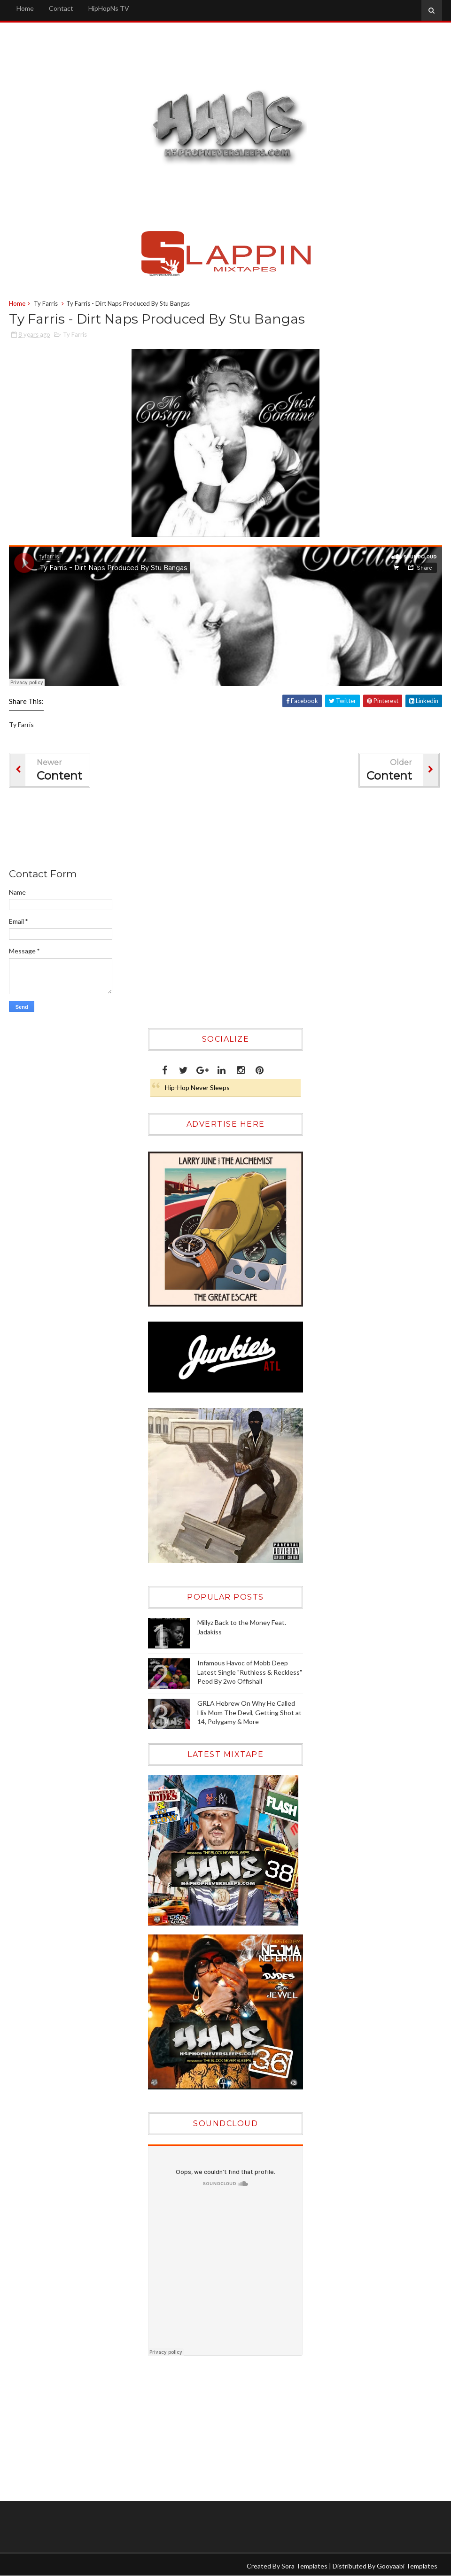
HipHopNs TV (108, 8)
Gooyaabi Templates (407, 2566)
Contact (61, 8)
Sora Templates (304, 2566)
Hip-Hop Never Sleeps (197, 1087)
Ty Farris (46, 303)
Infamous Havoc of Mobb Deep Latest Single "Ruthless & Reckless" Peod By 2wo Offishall (249, 1672)
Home (25, 8)
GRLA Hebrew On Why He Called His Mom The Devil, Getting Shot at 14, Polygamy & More (249, 1712)
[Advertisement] (180, 830)
